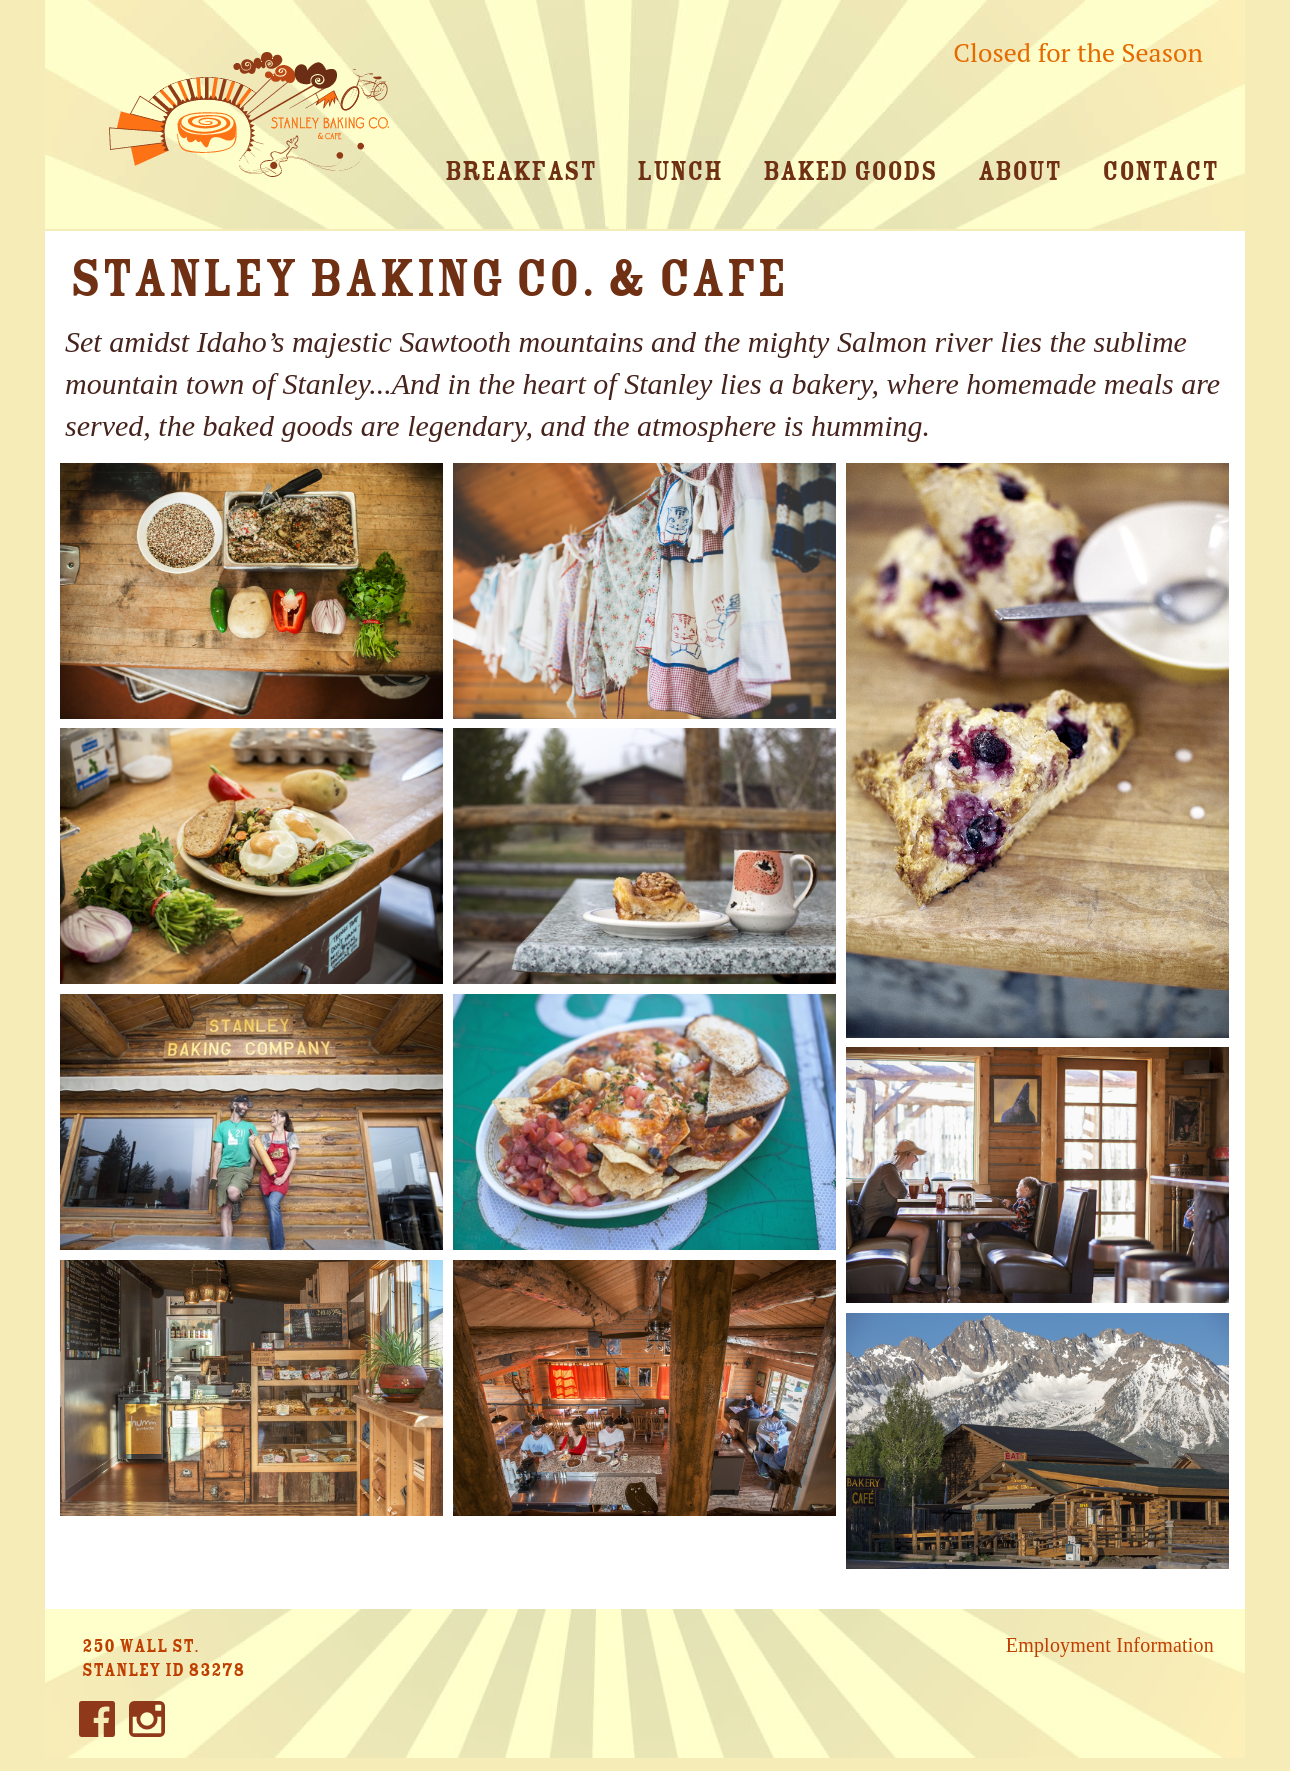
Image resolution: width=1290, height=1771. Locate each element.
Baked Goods (850, 171)
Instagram (147, 1725)
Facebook (97, 1725)
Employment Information (1110, 1645)
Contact (1160, 171)
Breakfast (520, 171)
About (1019, 171)
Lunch (679, 171)
